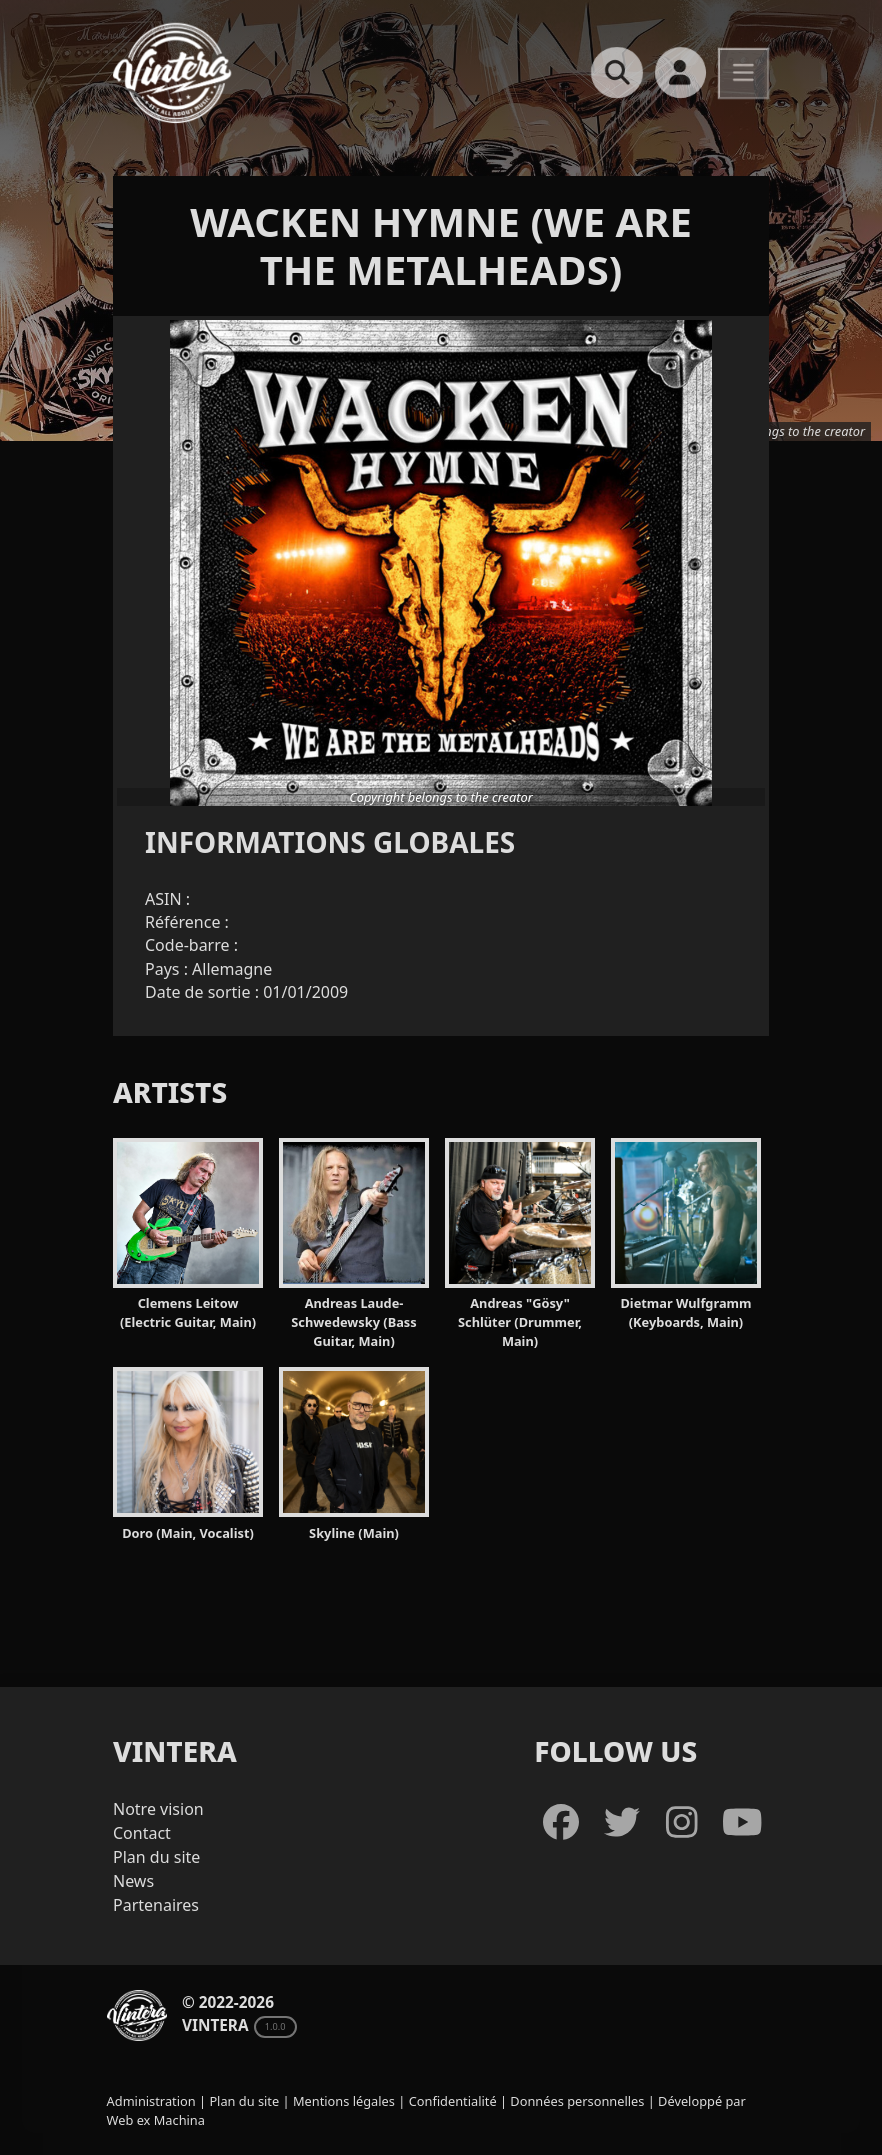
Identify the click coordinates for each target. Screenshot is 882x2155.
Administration (151, 2101)
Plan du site (156, 1857)
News (133, 1881)
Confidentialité (453, 2101)
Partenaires (156, 1905)
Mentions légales (344, 2101)
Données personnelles (577, 2101)
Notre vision (158, 1809)
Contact (142, 1833)
